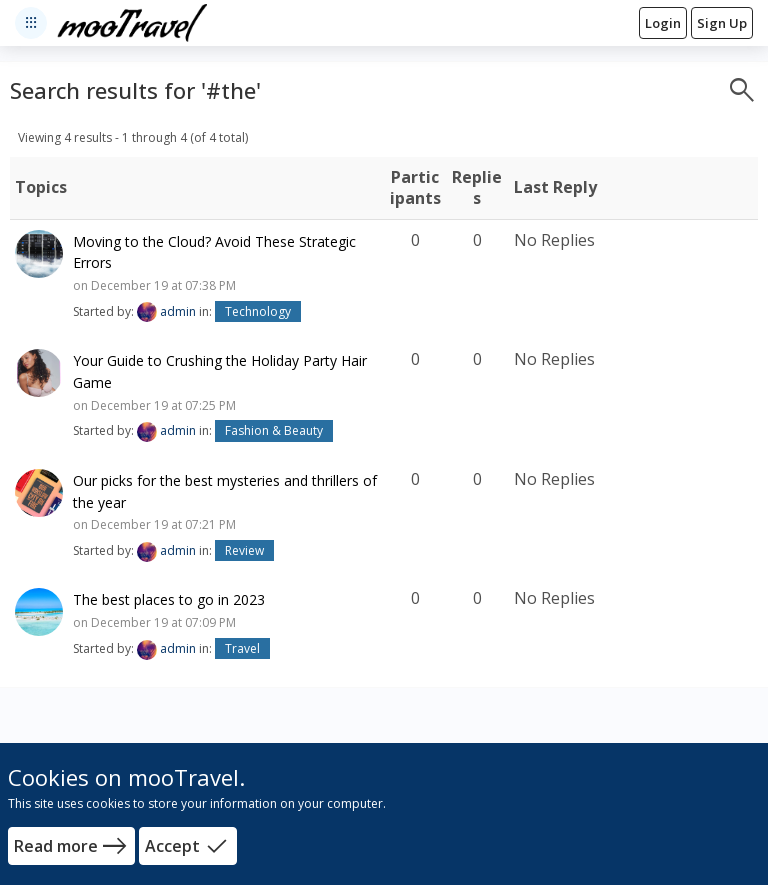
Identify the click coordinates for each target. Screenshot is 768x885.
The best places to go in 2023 (169, 599)
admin (178, 311)
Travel (242, 648)
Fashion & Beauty (274, 430)
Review (244, 550)
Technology (258, 311)
